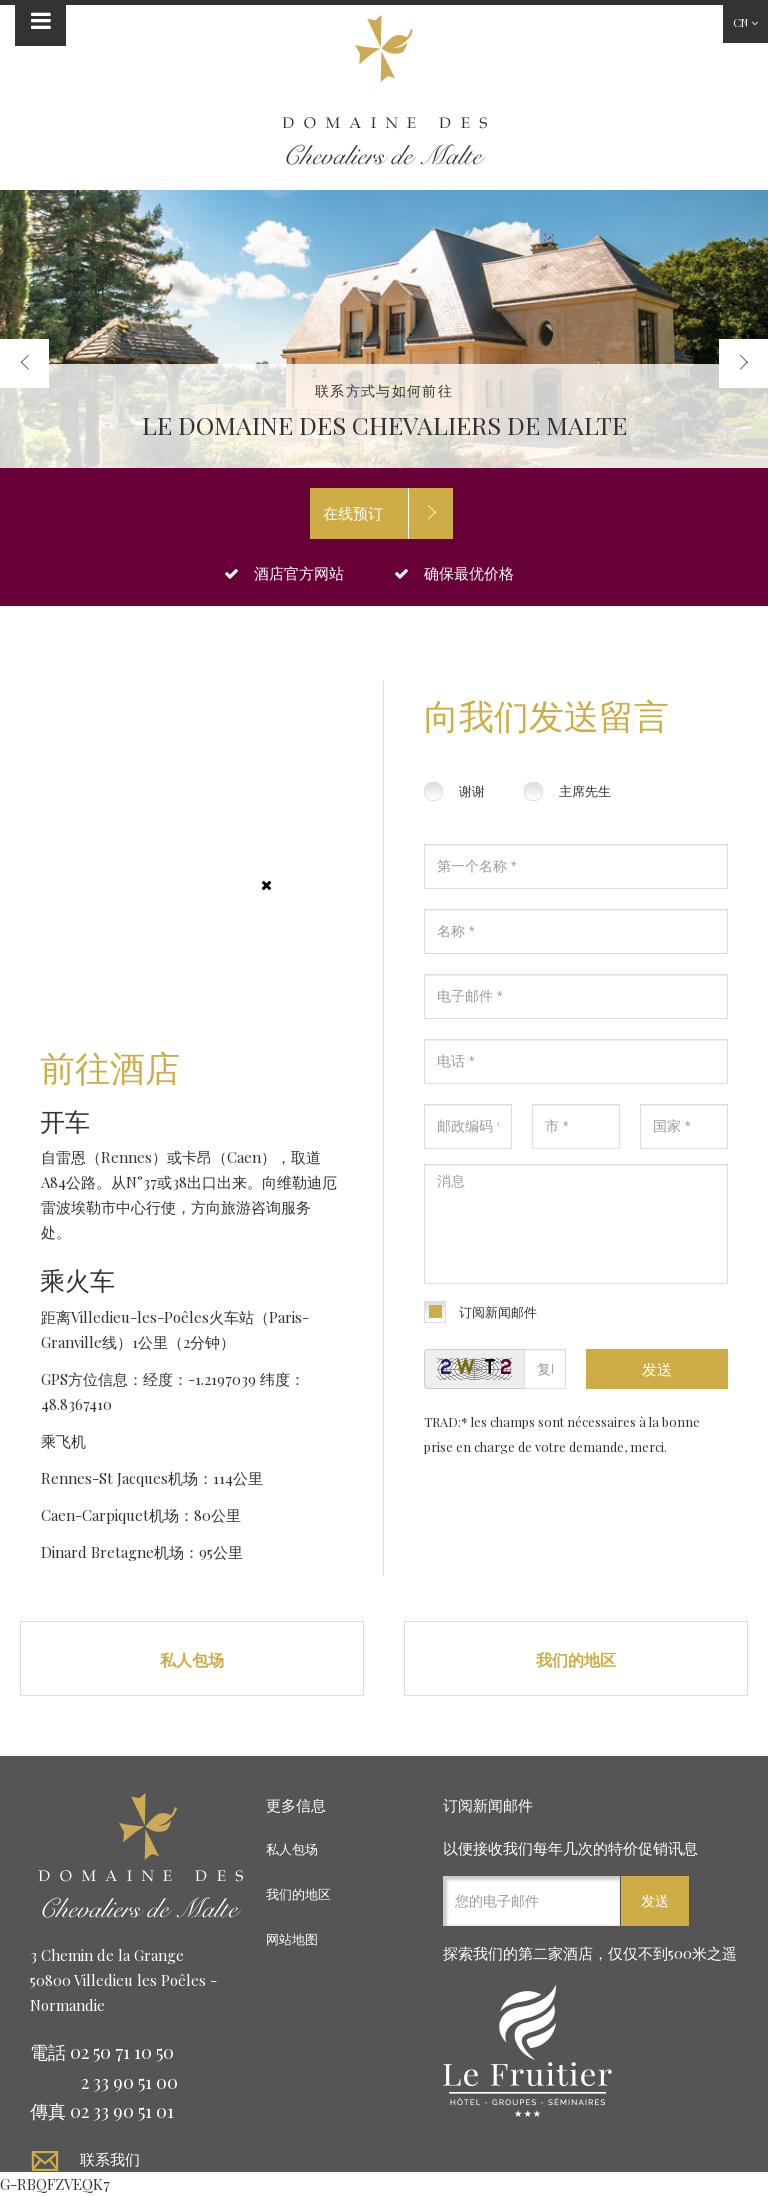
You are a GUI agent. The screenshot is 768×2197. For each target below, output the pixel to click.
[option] (384, 329)
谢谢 (472, 790)
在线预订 (353, 513)
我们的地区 (576, 1659)
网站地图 (292, 1938)
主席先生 (585, 790)
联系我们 (110, 2158)
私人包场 (192, 1659)
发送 (657, 1369)
